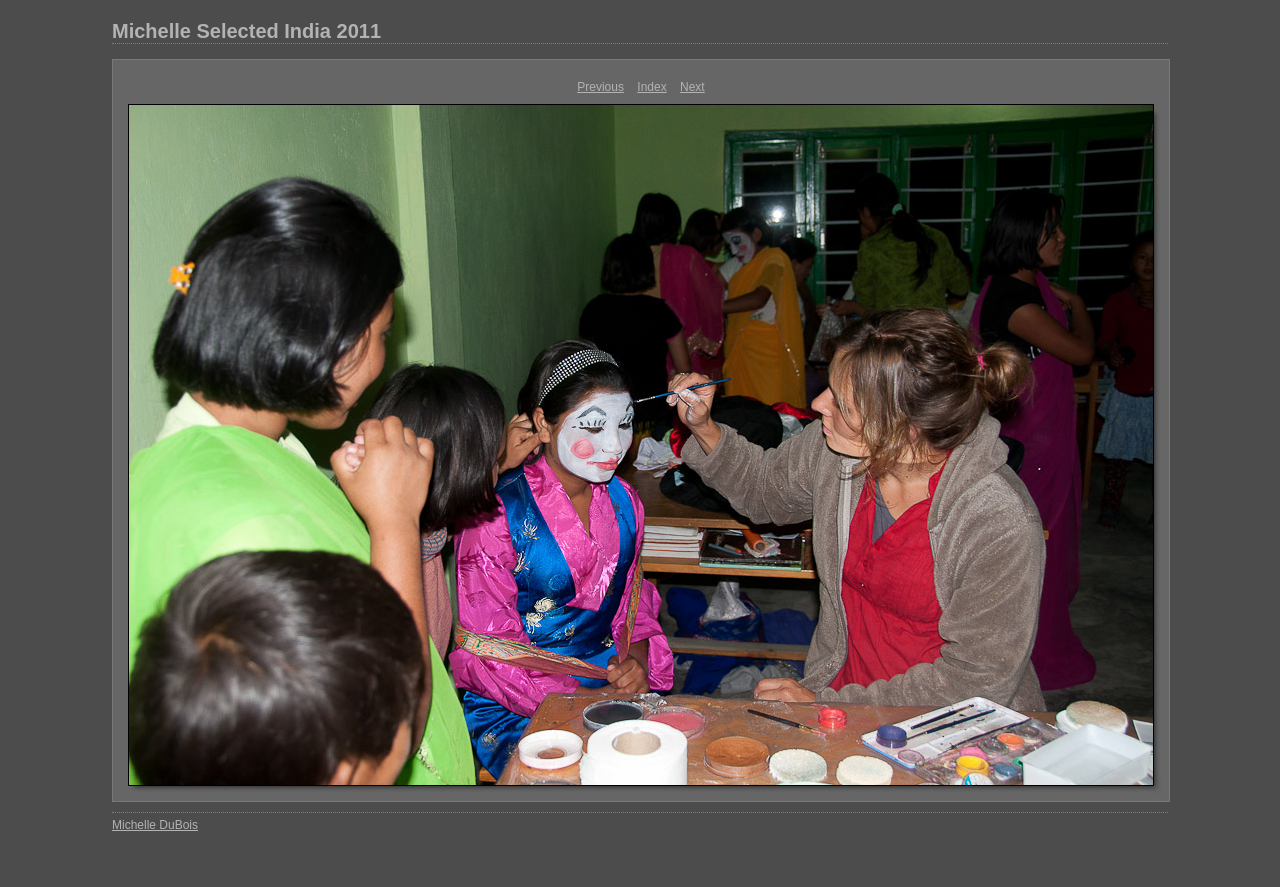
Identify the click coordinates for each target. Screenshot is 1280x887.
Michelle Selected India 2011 (246, 31)
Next (692, 87)
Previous (600, 87)
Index (651, 87)
